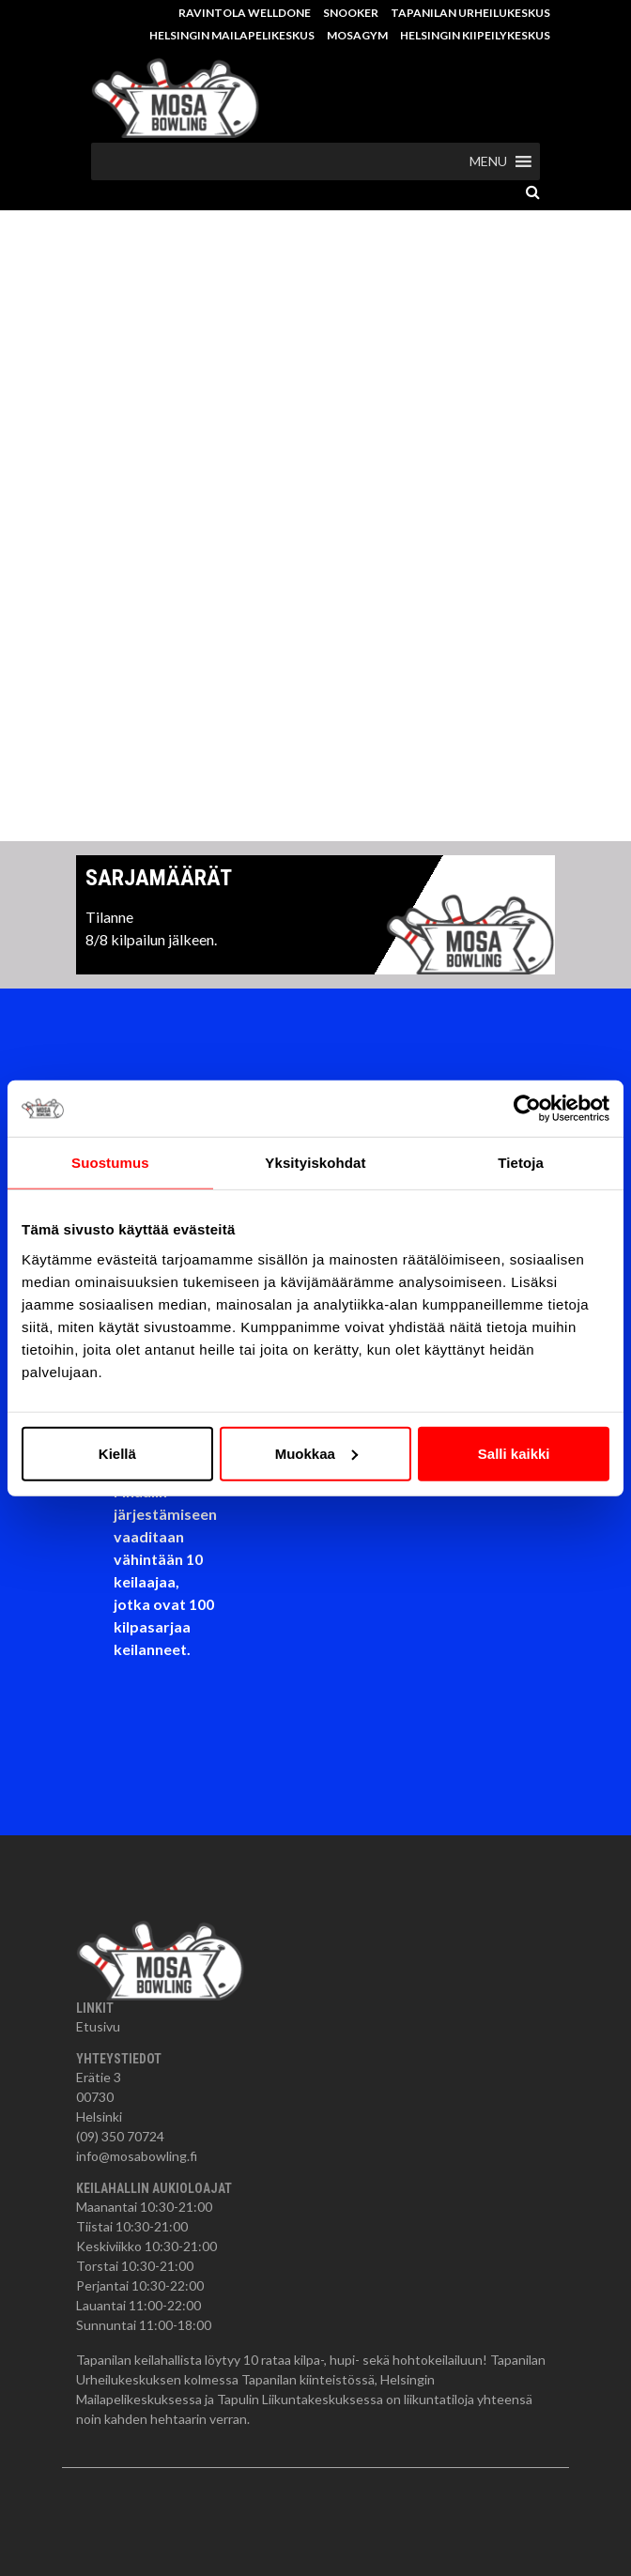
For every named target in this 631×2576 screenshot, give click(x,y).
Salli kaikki (514, 1453)
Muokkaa (316, 1453)
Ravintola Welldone (244, 13)
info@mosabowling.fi (136, 2156)
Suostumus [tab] (110, 1163)
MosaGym (357, 35)
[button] (488, 161)
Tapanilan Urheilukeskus (470, 13)
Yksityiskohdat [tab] (315, 1163)
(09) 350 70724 (120, 2136)
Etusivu (98, 2026)
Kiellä (117, 1453)
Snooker (350, 13)
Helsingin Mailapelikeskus (232, 35)
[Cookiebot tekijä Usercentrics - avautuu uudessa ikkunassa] (527, 1109)
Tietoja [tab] (521, 1163)
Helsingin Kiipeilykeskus (475, 35)
